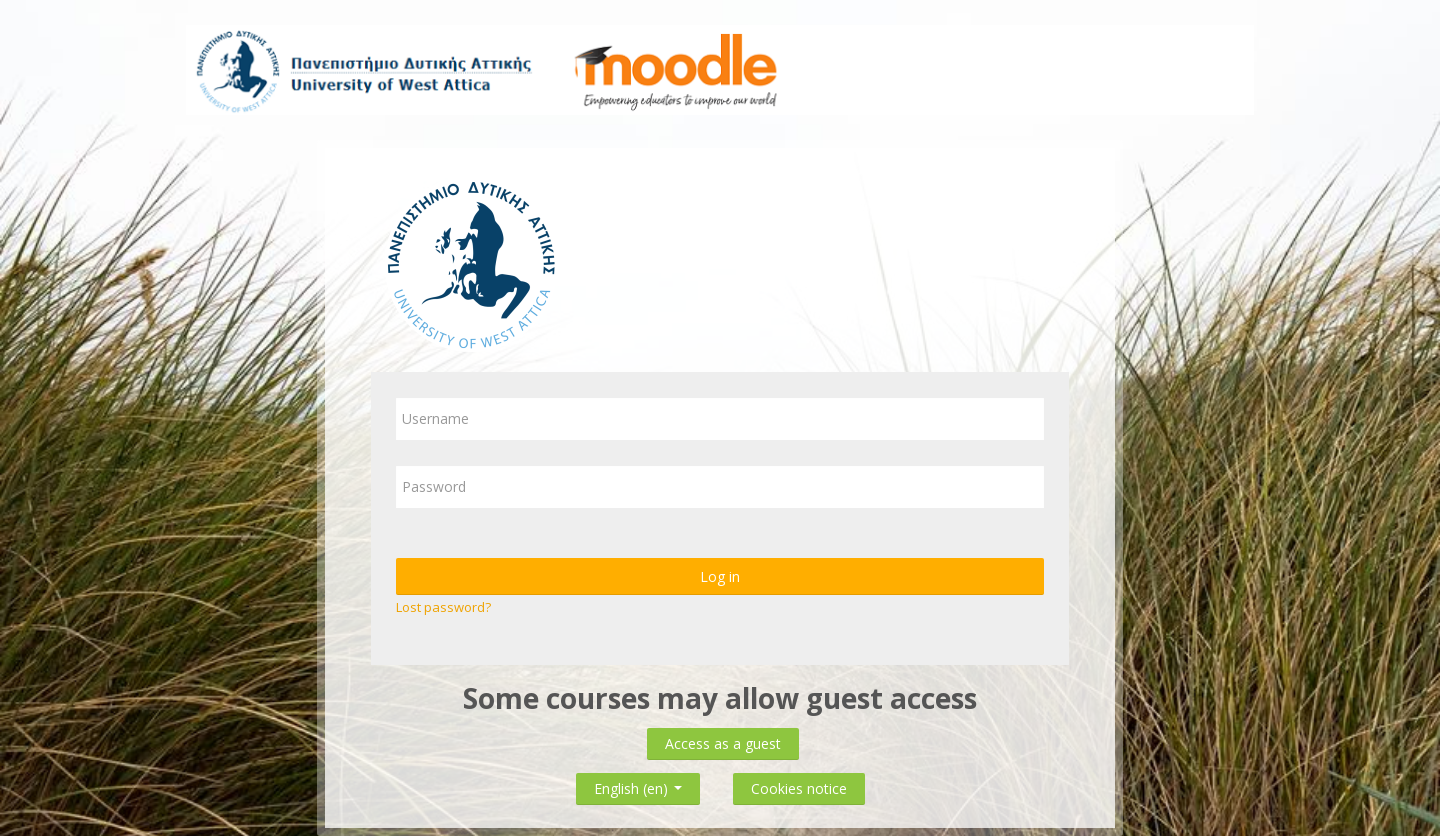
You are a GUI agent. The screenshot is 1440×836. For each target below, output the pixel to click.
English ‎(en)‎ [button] (638, 784)
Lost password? (443, 607)
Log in (720, 576)
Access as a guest (723, 743)
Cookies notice (799, 788)
